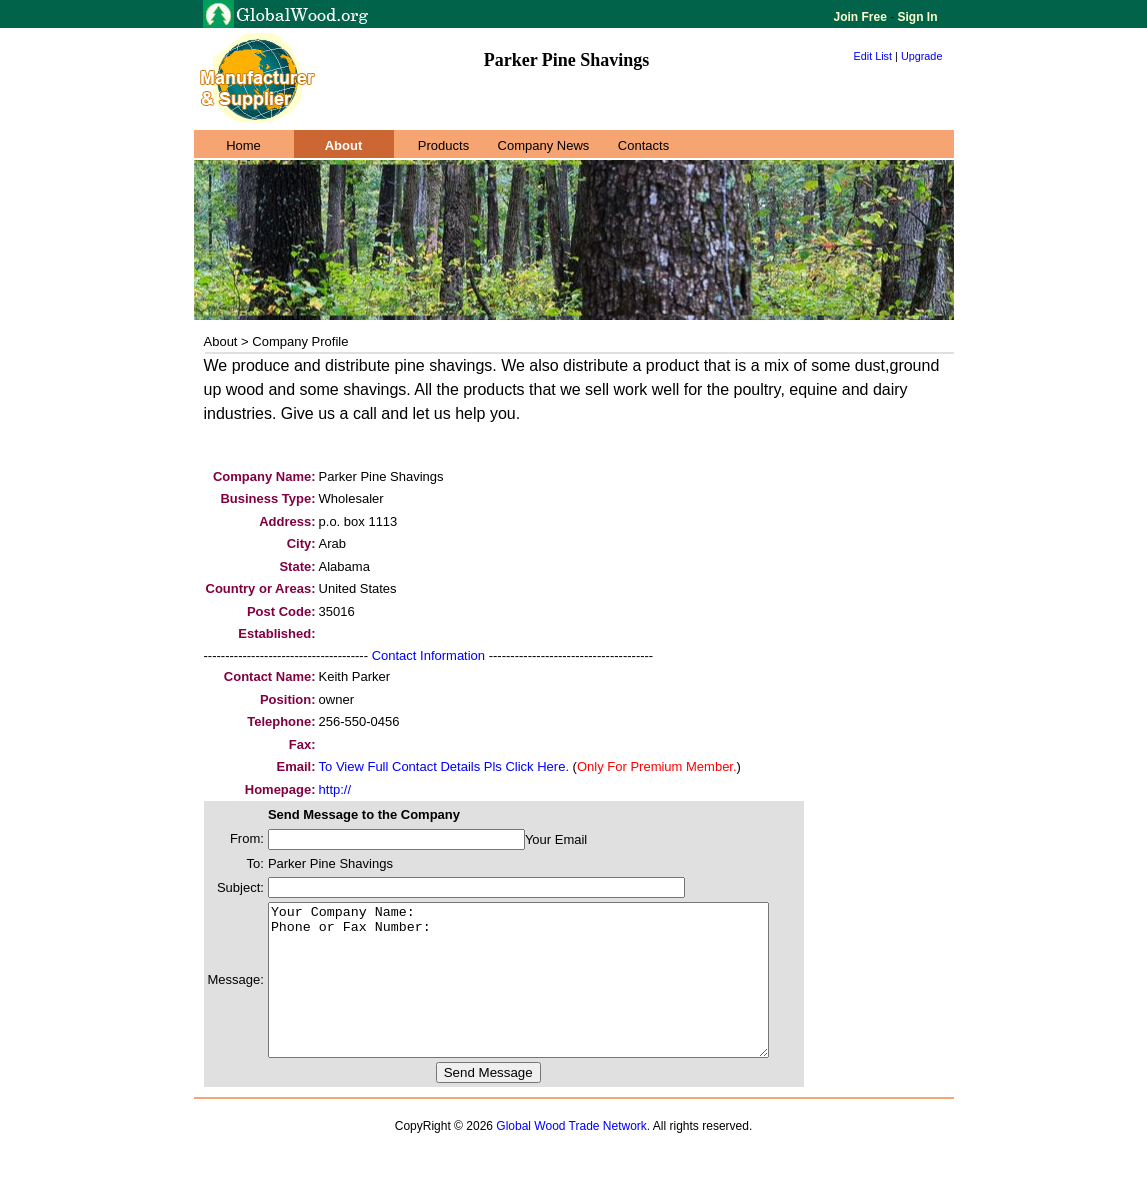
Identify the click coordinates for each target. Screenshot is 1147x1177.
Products (443, 145)
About (344, 145)
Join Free (862, 17)
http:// (335, 789)
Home (243, 145)
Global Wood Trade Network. (573, 1156)
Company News (544, 145)
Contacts (643, 145)
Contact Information (428, 655)
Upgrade (922, 56)
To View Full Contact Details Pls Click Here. (444, 766)
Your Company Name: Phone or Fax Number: (548, 995)
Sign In (915, 17)
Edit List (873, 56)
